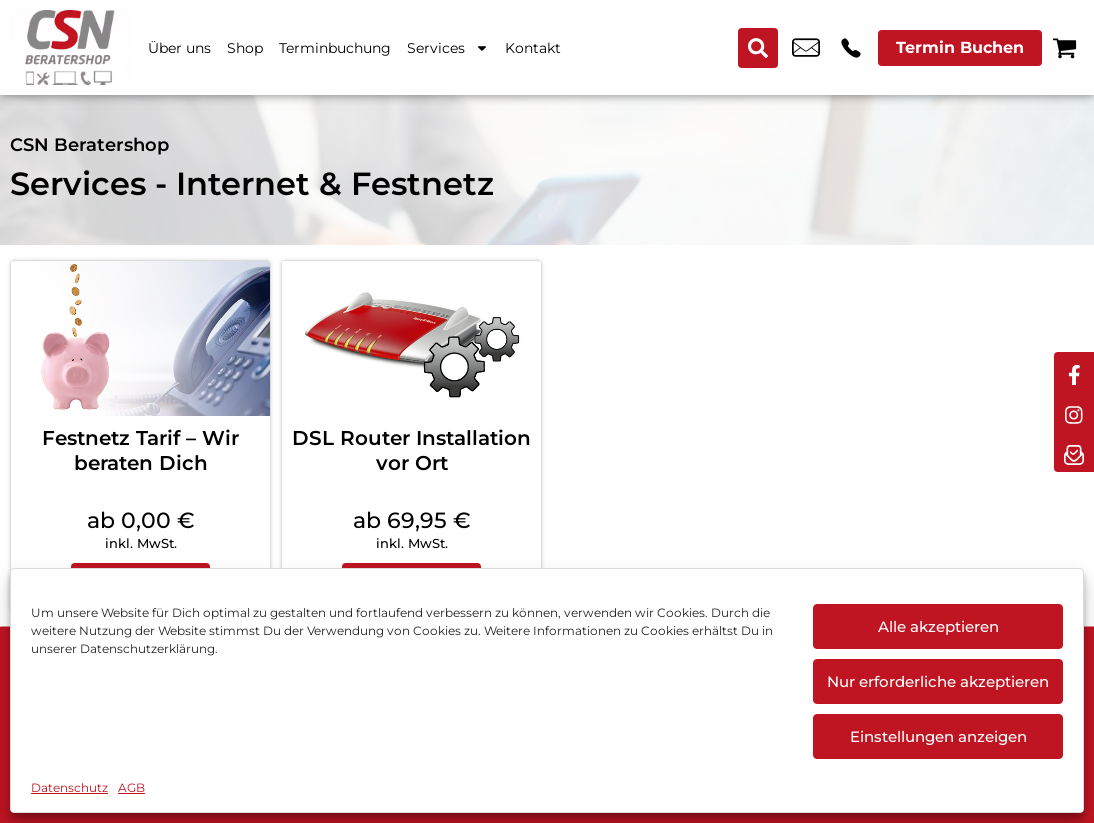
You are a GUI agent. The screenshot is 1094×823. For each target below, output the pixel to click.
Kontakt (533, 48)
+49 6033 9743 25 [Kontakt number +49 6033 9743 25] (851, 48)
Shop (245, 48)
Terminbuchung (335, 48)
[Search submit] (758, 48)
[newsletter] (1074, 452)
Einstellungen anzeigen (938, 736)
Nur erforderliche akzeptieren (938, 681)
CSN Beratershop (89, 145)
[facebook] (1074, 372)
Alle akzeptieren (938, 626)
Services (448, 48)
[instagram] (1074, 412)
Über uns (179, 48)
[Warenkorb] (1064, 47)
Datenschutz (69, 787)
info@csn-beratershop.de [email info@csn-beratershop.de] (806, 48)
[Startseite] (70, 47)
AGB (131, 787)
